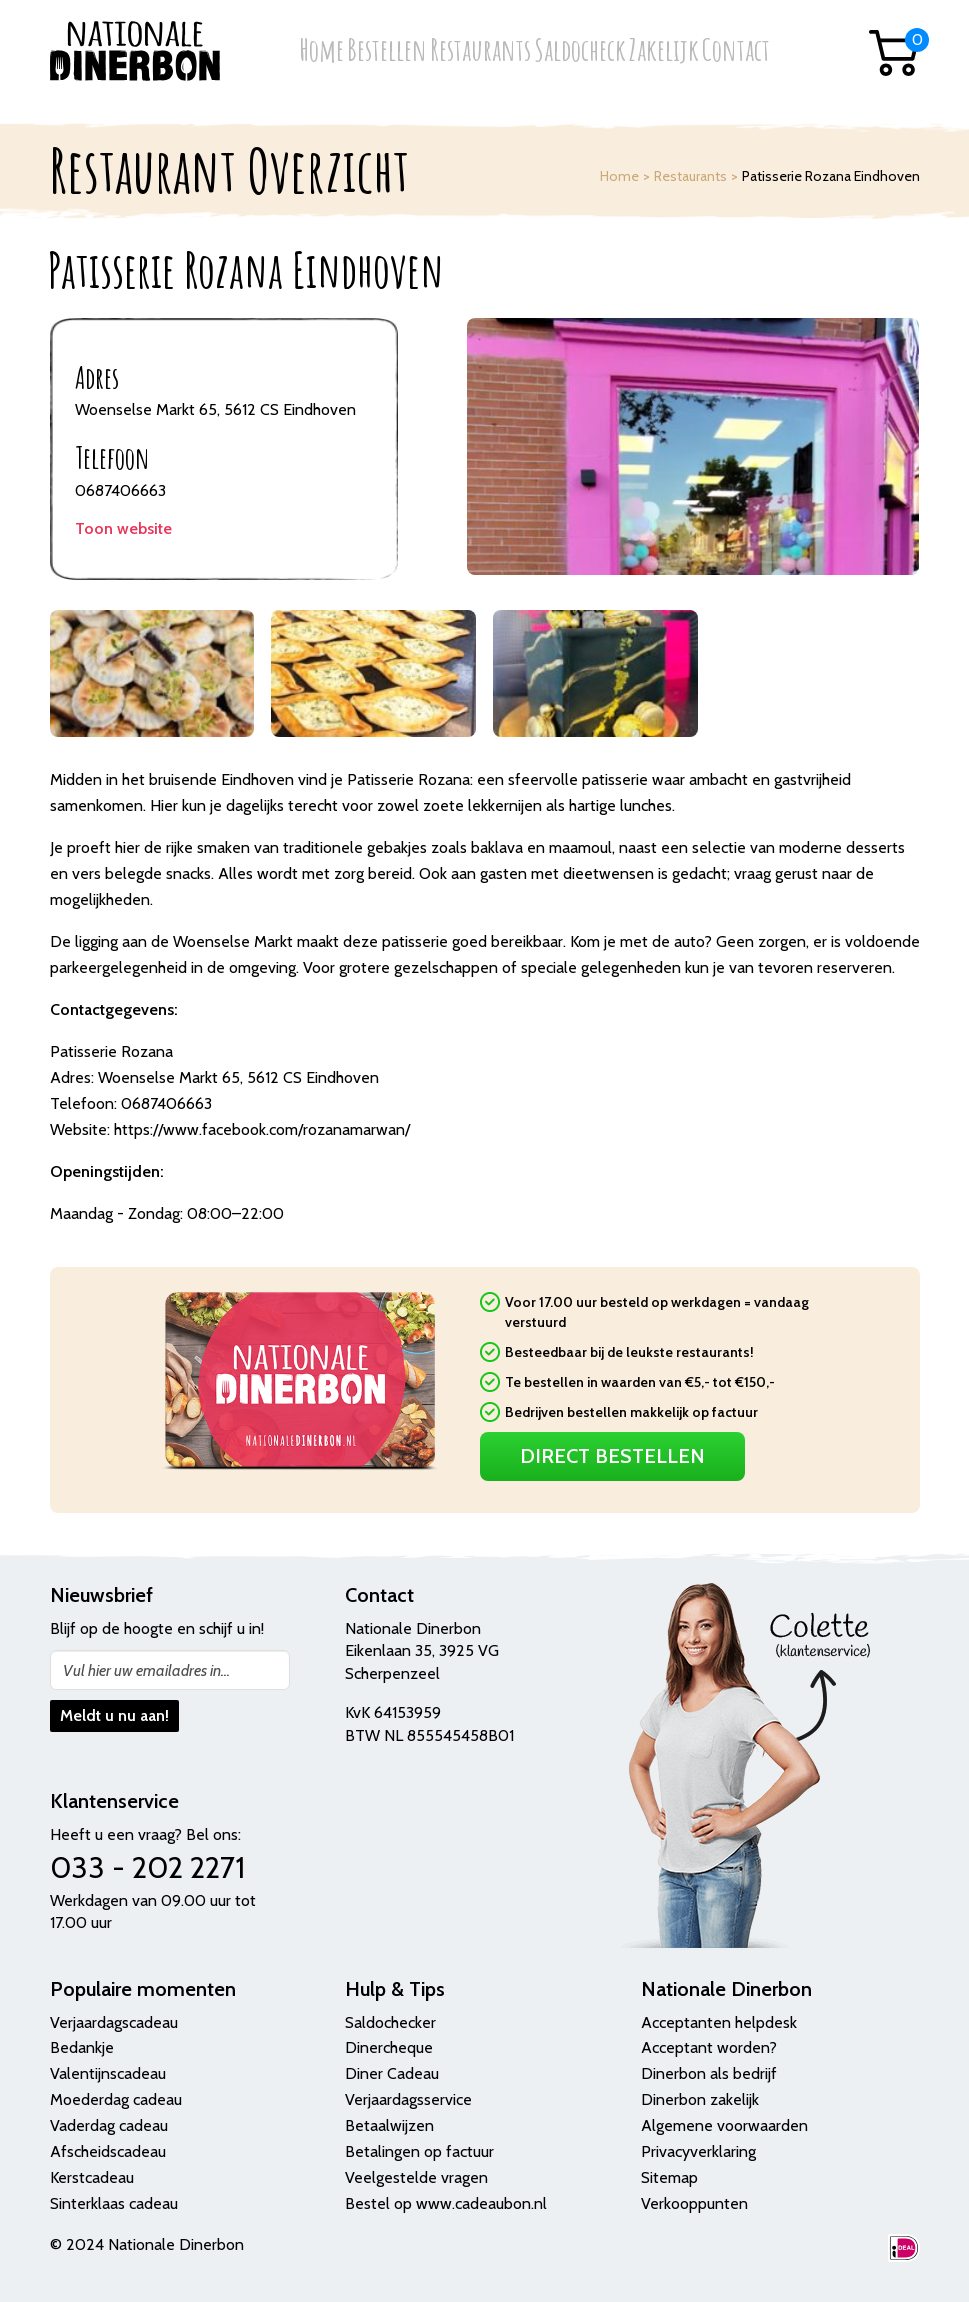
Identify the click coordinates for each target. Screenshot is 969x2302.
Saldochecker (390, 2022)
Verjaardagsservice (408, 2099)
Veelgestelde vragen (416, 2177)
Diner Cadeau (392, 2073)
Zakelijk (664, 51)
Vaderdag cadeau (109, 2125)
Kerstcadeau (92, 2177)
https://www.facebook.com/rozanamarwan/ (262, 1129)
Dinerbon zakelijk (700, 2099)
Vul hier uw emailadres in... (146, 1670)
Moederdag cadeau (116, 2099)
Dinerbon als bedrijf (709, 2073)
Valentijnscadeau (108, 2073)
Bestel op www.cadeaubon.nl (446, 2203)
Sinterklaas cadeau (114, 2203)
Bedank (76, 2047)
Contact (736, 51)
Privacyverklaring (698, 2151)
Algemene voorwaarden (724, 2125)
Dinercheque (389, 2047)
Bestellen (387, 51)
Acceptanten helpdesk (719, 2022)
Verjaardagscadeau (114, 2022)
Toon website (123, 528)
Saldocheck (580, 51)
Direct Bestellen (612, 1456)
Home (321, 51)
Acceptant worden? (709, 2047)
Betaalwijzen (389, 2125)
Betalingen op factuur (419, 2151)
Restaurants (480, 51)
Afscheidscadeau (108, 2151)
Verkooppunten (694, 2203)
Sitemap (669, 2177)
